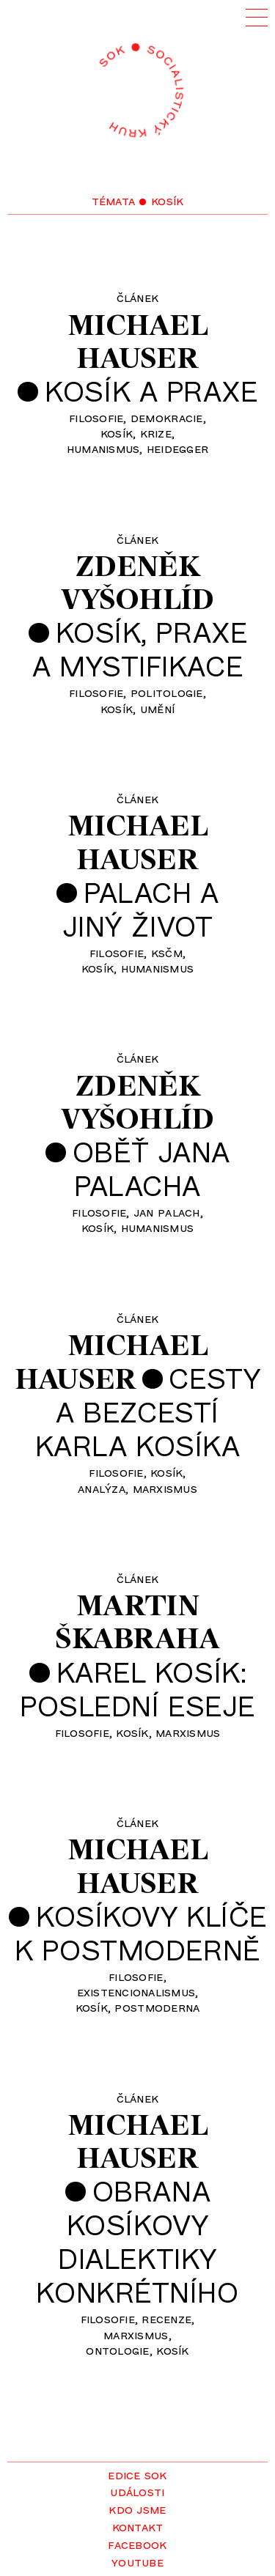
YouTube (137, 2561)
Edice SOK (137, 2474)
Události (137, 2491)
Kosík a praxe (151, 390)
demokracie (167, 417)
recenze (166, 2318)
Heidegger (177, 447)
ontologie (117, 2349)
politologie (167, 691)
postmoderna (156, 2006)
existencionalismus (136, 1991)
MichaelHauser (137, 341)
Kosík (116, 432)
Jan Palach (166, 1211)
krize (156, 432)
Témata (114, 200)
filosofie (96, 417)
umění (157, 708)
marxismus (165, 1487)
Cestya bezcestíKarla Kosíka (148, 1411)
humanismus (103, 447)
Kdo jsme (137, 2508)
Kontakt (138, 2526)
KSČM (167, 952)
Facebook (137, 2543)
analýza (101, 1487)
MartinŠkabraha (137, 1621)
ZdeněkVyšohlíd (137, 582)
